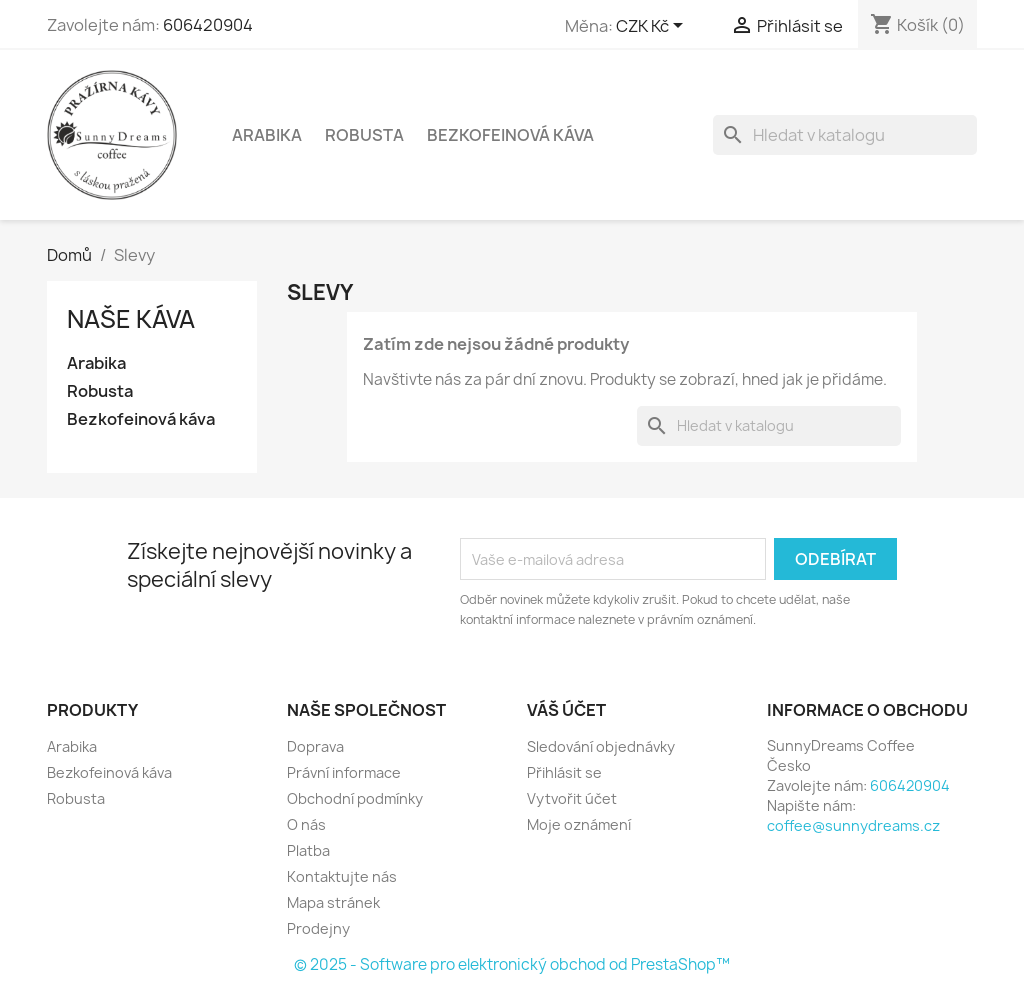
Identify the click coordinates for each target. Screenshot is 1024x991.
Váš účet (566, 710)
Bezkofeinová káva (510, 135)
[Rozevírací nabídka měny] (653, 27)
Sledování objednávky (601, 746)
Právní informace (344, 772)
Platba (308, 850)
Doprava (315, 746)
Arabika (267, 135)
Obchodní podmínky (355, 798)
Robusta (364, 135)
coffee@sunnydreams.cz (853, 825)
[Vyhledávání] (845, 135)
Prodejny (318, 928)
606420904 (208, 25)
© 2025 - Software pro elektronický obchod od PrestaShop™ (512, 964)
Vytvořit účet (572, 798)
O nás (306, 824)
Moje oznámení (579, 824)
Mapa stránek (333, 902)
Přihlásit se (564, 772)
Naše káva (131, 319)
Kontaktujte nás (342, 876)
